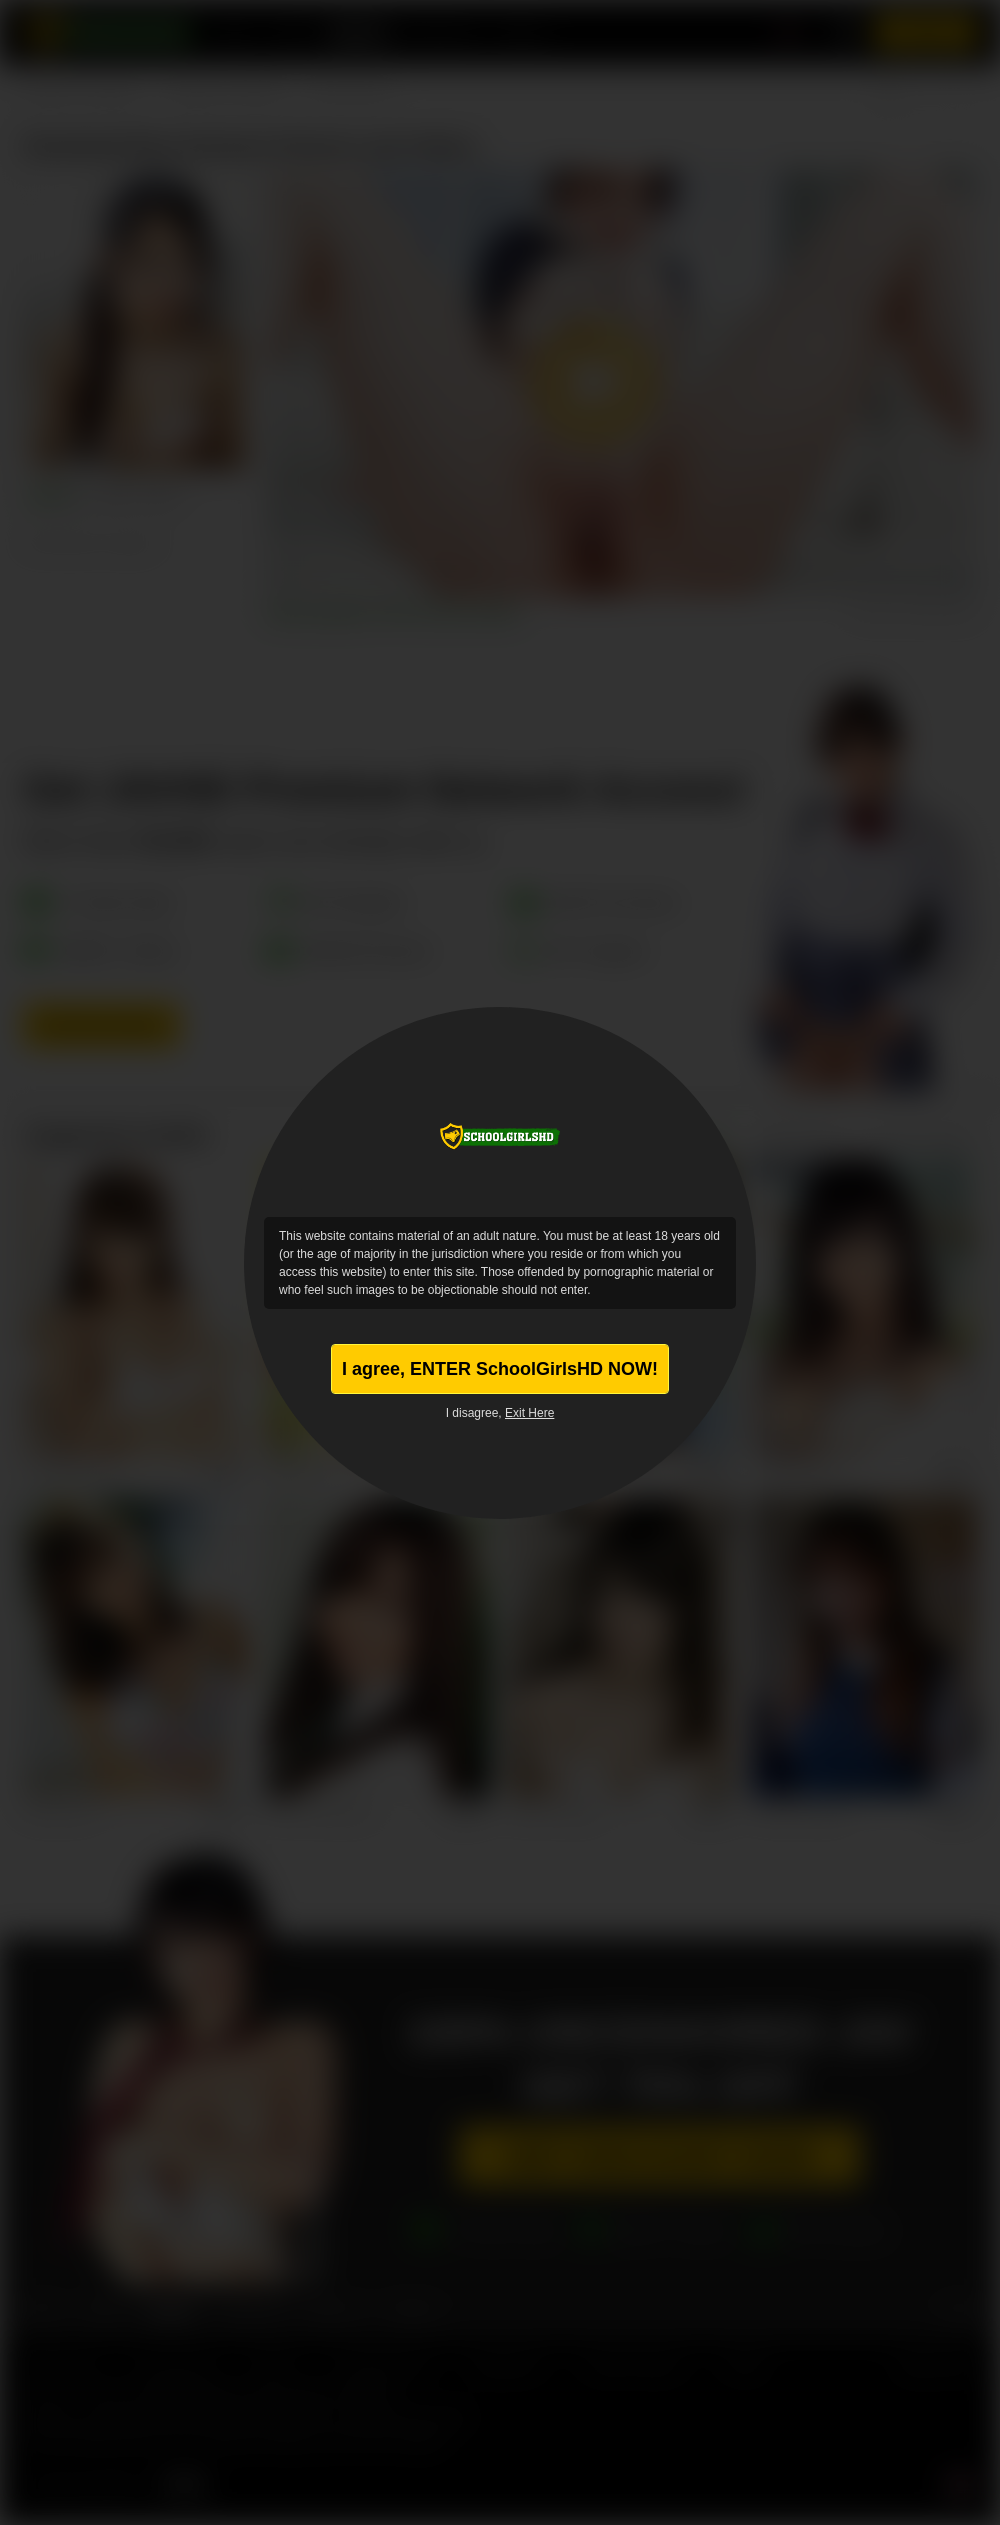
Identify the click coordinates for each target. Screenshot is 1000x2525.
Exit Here (529, 1413)
